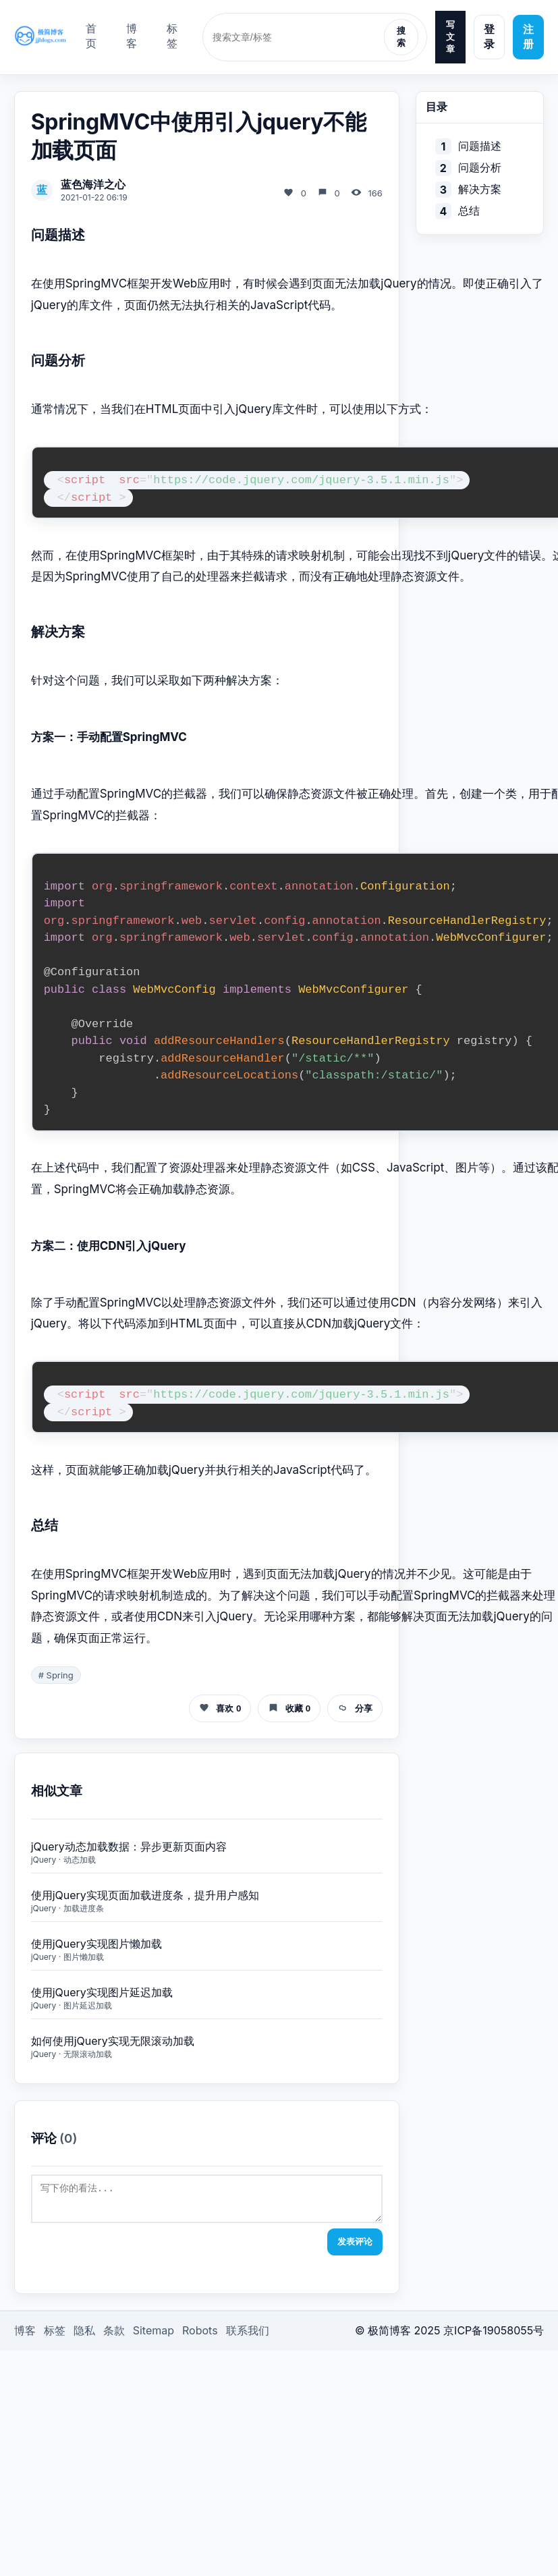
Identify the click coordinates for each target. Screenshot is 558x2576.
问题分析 (479, 167)
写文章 (450, 37)
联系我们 (247, 2336)
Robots (200, 2336)
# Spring (56, 1675)
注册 (528, 36)
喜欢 (220, 1708)
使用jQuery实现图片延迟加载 (102, 1992)
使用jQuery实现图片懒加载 (96, 1943)
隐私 (84, 2336)
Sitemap (153, 2336)
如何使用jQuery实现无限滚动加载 (112, 2041)
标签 (172, 36)
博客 (131, 36)
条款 (114, 2336)
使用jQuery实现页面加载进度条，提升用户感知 (145, 1895)
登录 (489, 36)
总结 (469, 210)
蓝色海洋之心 (93, 184)
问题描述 (479, 146)
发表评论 (354, 2248)
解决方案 (479, 189)
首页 (91, 36)
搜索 (401, 37)
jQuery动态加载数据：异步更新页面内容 (129, 1846)
